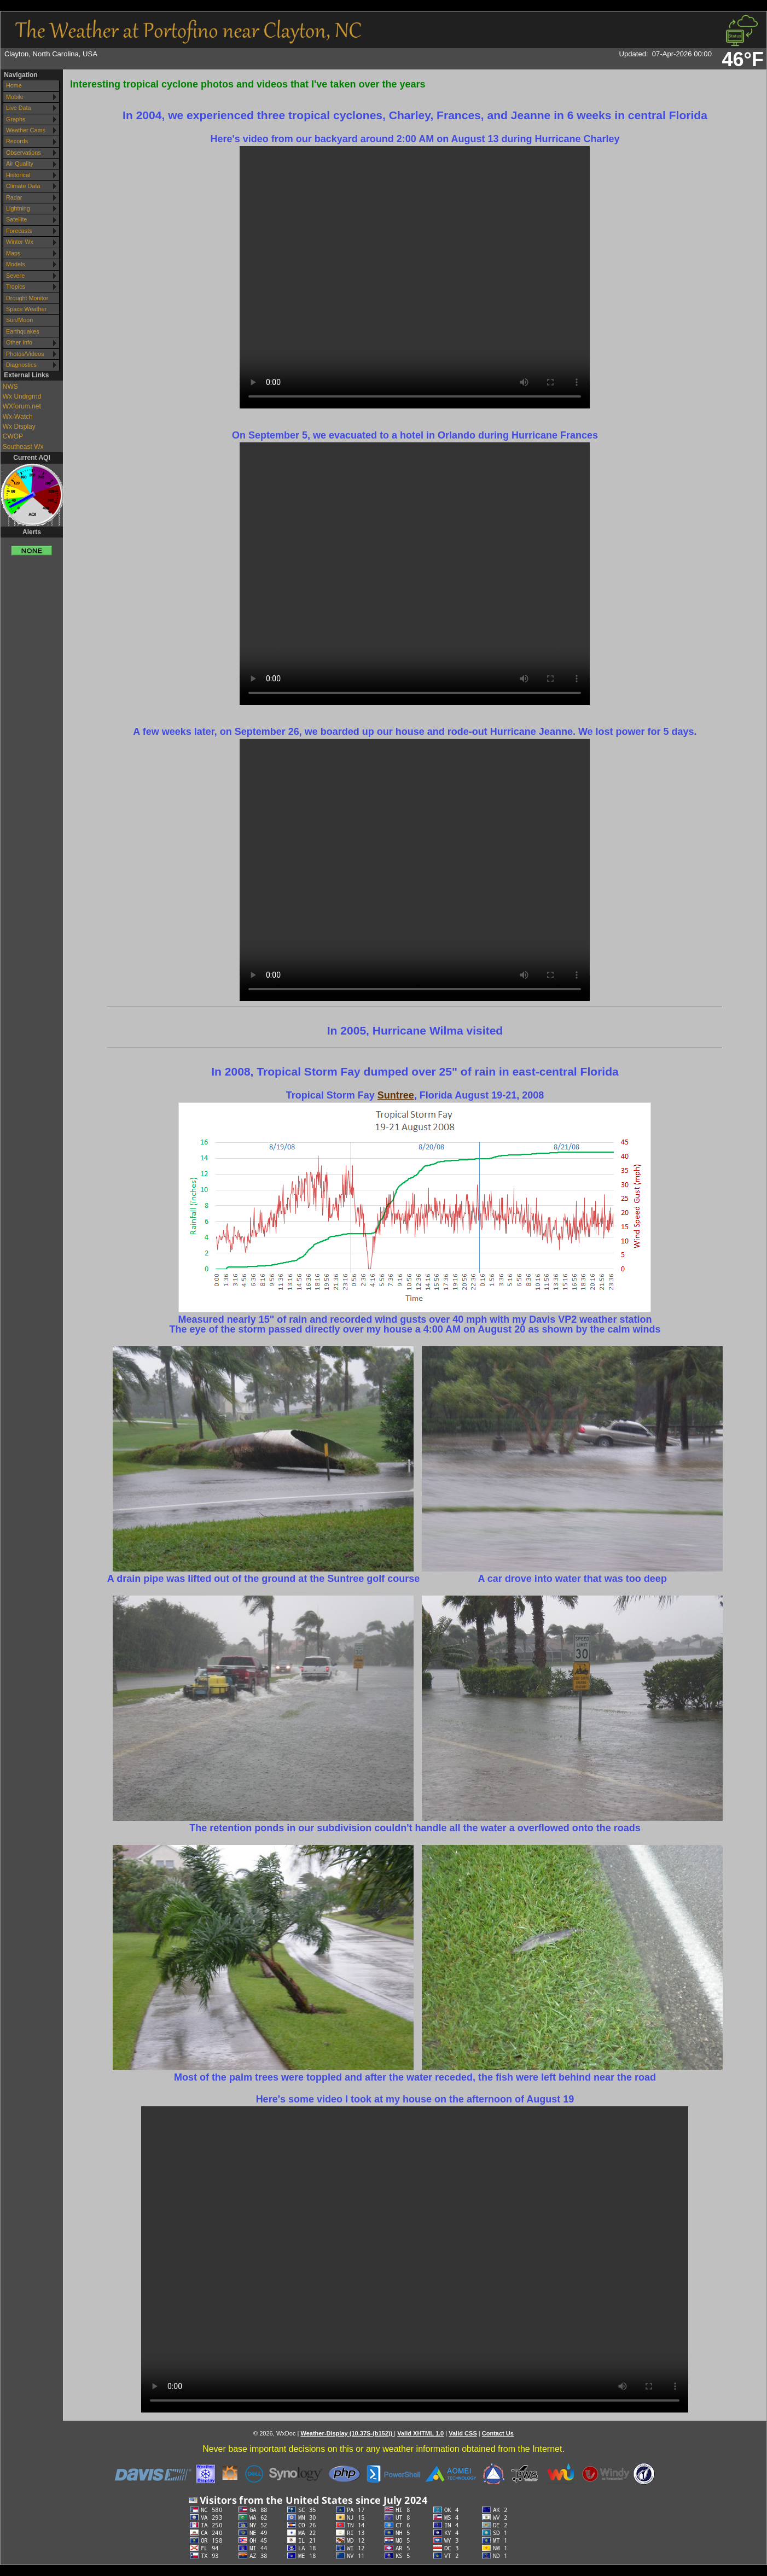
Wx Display (19, 426)
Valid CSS (463, 2433)
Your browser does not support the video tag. (415, 277)
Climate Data (23, 186)
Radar (14, 197)
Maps (13, 253)
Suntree (395, 1095)
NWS (10, 386)
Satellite (16, 219)
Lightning (18, 208)
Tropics (15, 286)
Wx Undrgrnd (22, 396)
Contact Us (498, 2433)
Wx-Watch (18, 416)
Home (14, 85)
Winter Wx (19, 241)
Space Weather (26, 309)
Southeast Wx (23, 447)
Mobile (15, 97)
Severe (15, 275)
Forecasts (19, 230)
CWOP (13, 436)
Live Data (18, 107)
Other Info (19, 342)
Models (15, 264)
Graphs (15, 119)
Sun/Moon (19, 320)
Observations (23, 152)
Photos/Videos (25, 354)
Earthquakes (22, 331)
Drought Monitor (27, 298)
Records (17, 141)
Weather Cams (25, 130)
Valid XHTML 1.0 (420, 2433)
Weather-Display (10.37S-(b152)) (347, 2433)
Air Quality (19, 163)
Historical (18, 175)
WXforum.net (22, 406)
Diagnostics (21, 364)
